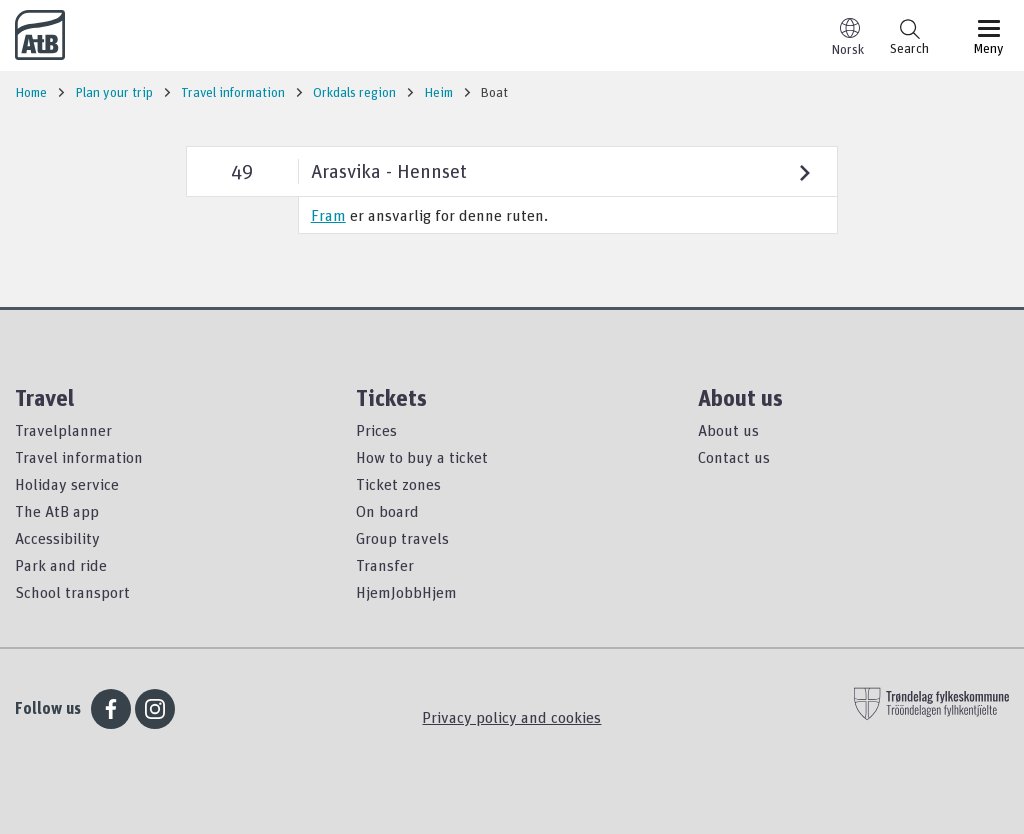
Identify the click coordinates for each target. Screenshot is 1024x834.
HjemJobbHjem (406, 592)
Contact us (734, 457)
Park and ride (61, 565)
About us (728, 430)
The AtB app (57, 511)
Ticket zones (398, 484)
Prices (376, 430)
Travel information (79, 457)
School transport (72, 592)
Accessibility (57, 538)
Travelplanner (63, 430)
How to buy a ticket (422, 457)
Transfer (385, 565)
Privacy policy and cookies (511, 717)
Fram (328, 215)
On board (387, 511)
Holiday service (67, 484)
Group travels (402, 538)
